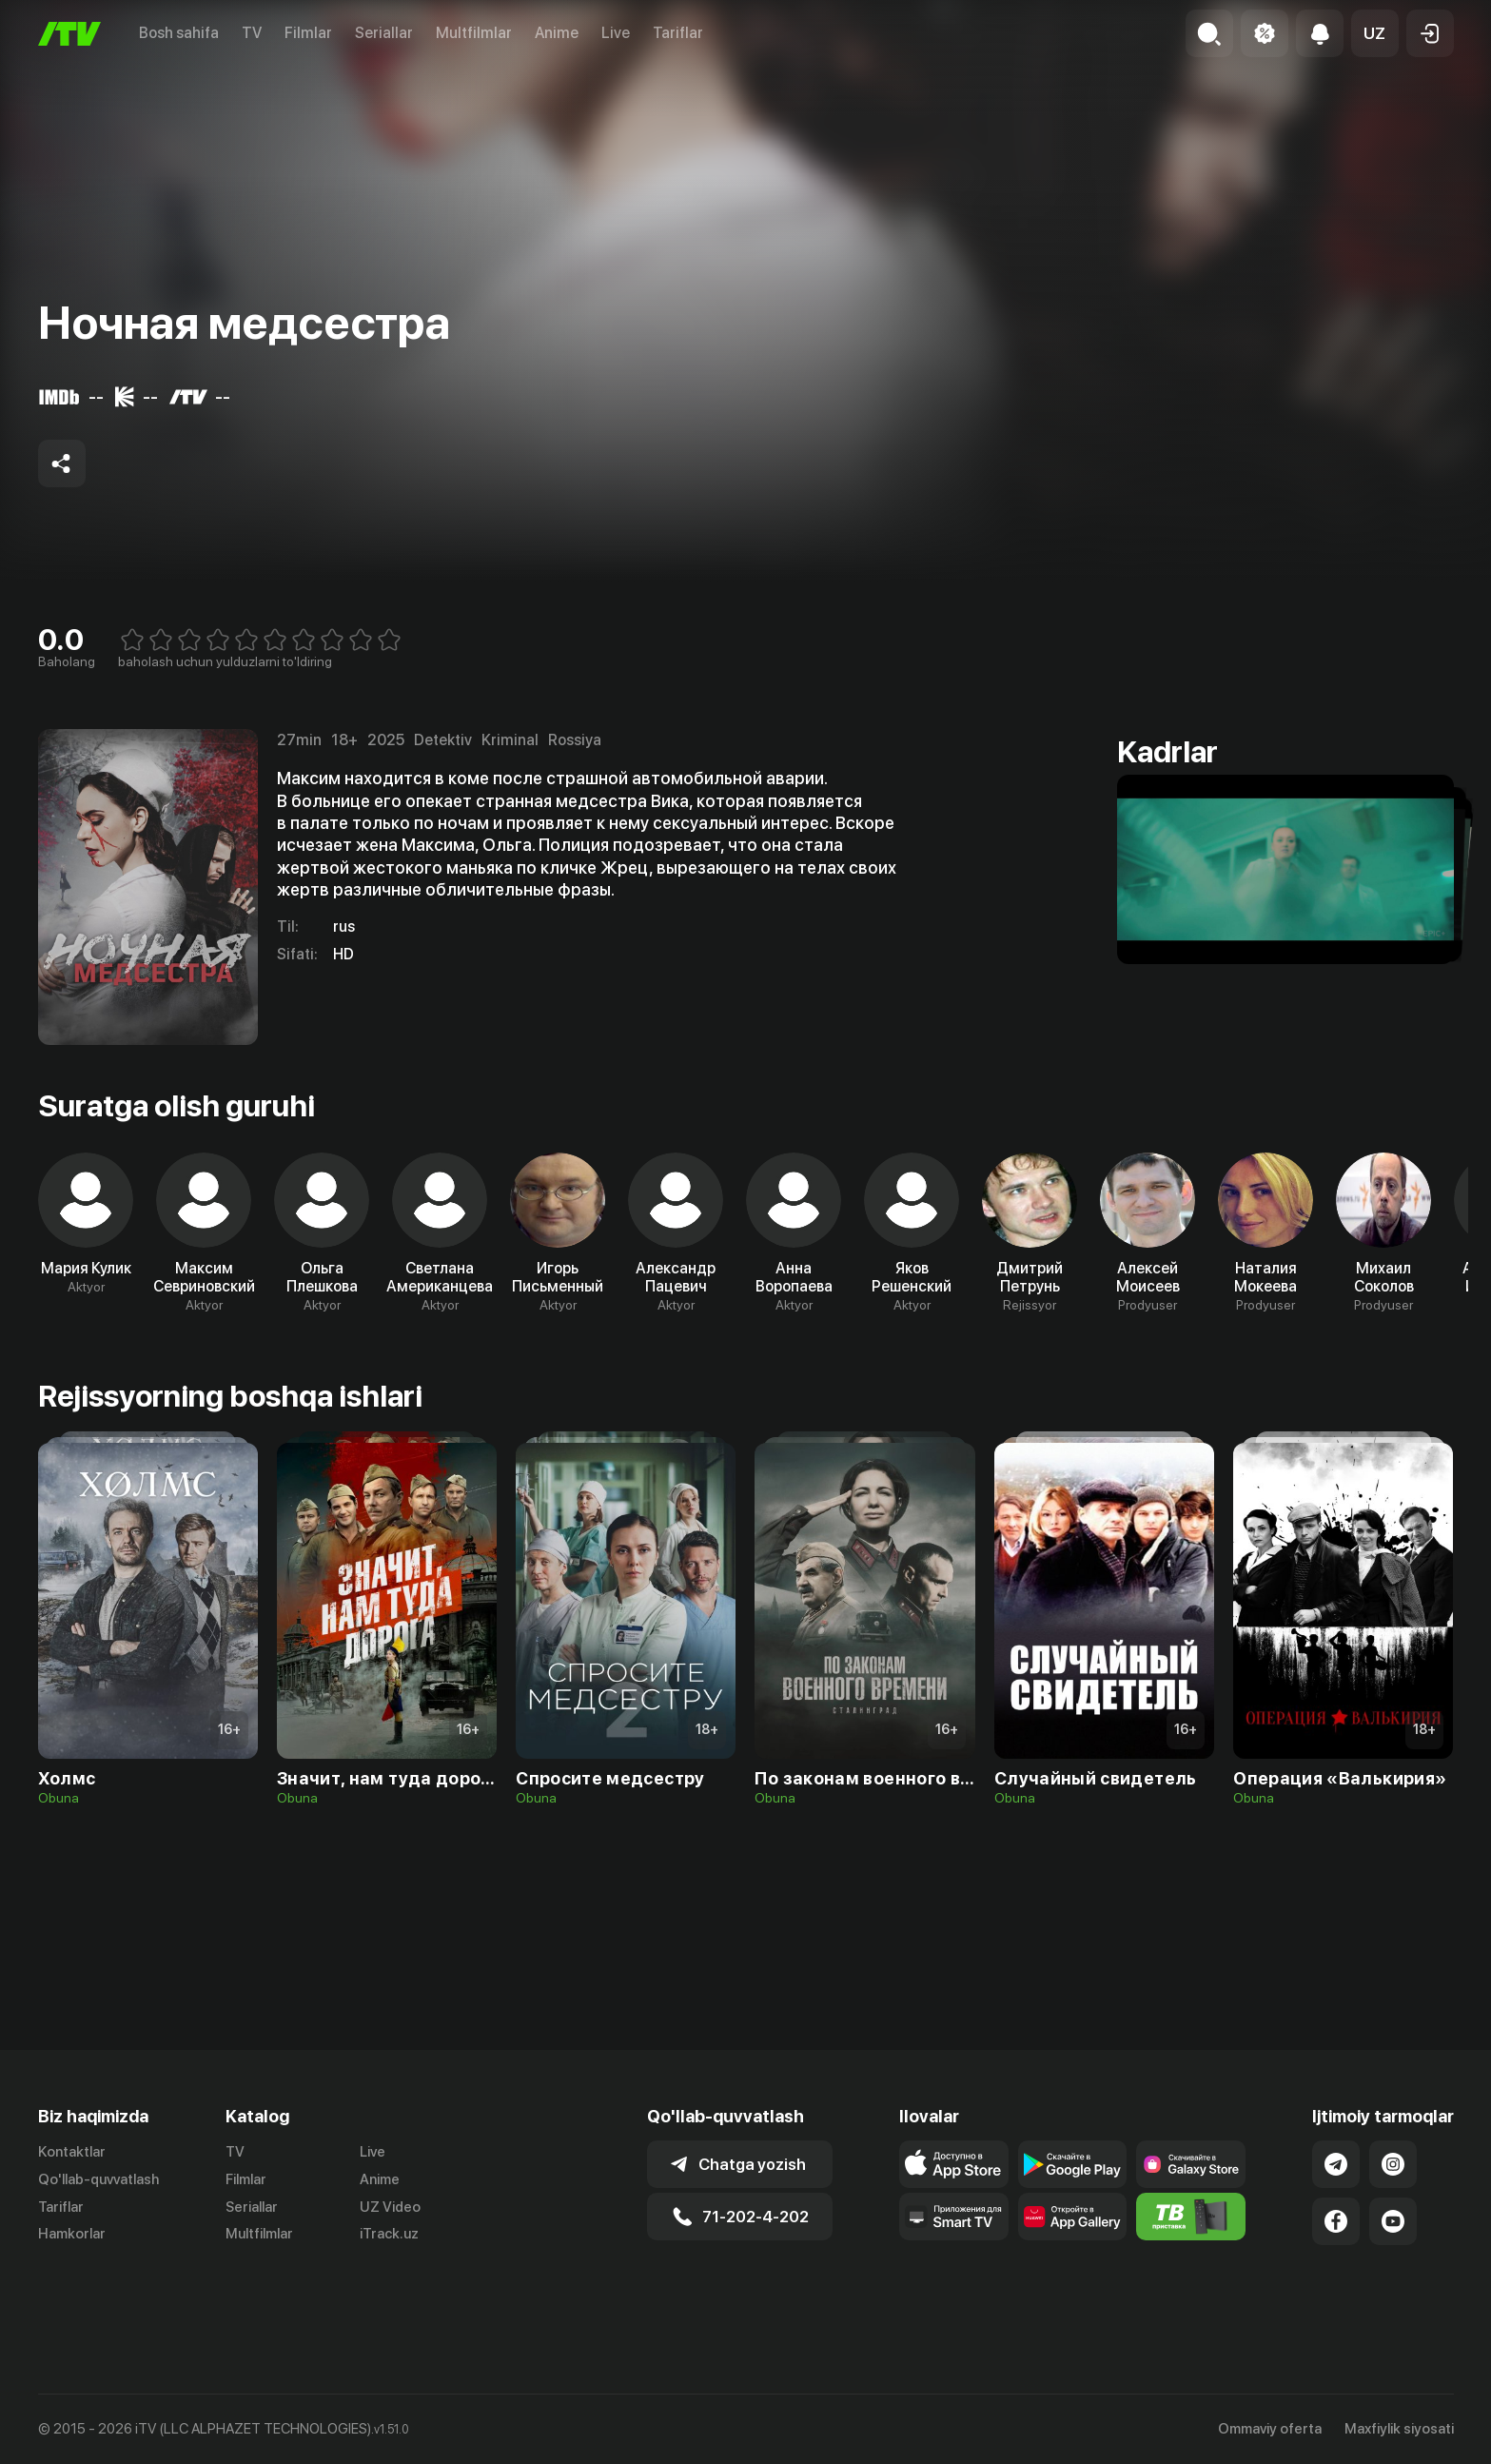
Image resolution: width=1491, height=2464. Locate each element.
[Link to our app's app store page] (954, 2212)
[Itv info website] (1191, 2264)
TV (252, 33)
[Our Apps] (954, 2264)
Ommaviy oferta (1270, 2428)
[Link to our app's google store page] (1073, 2212)
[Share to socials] (62, 463)
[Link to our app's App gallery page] (1073, 2264)
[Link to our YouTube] (1393, 2269)
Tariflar (678, 33)
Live (615, 33)
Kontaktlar (72, 2199)
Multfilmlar (474, 33)
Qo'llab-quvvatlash (98, 2227)
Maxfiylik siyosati (1399, 2428)
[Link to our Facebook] (1336, 2269)
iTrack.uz (389, 2282)
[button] (1375, 33)
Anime (557, 33)
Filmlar (308, 33)
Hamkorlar (72, 2282)
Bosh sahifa (179, 33)
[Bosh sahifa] (69, 33)
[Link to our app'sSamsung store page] (1191, 2212)
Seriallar (384, 33)
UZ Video (390, 2254)
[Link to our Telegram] (1336, 2212)
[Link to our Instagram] (1393, 2212)
